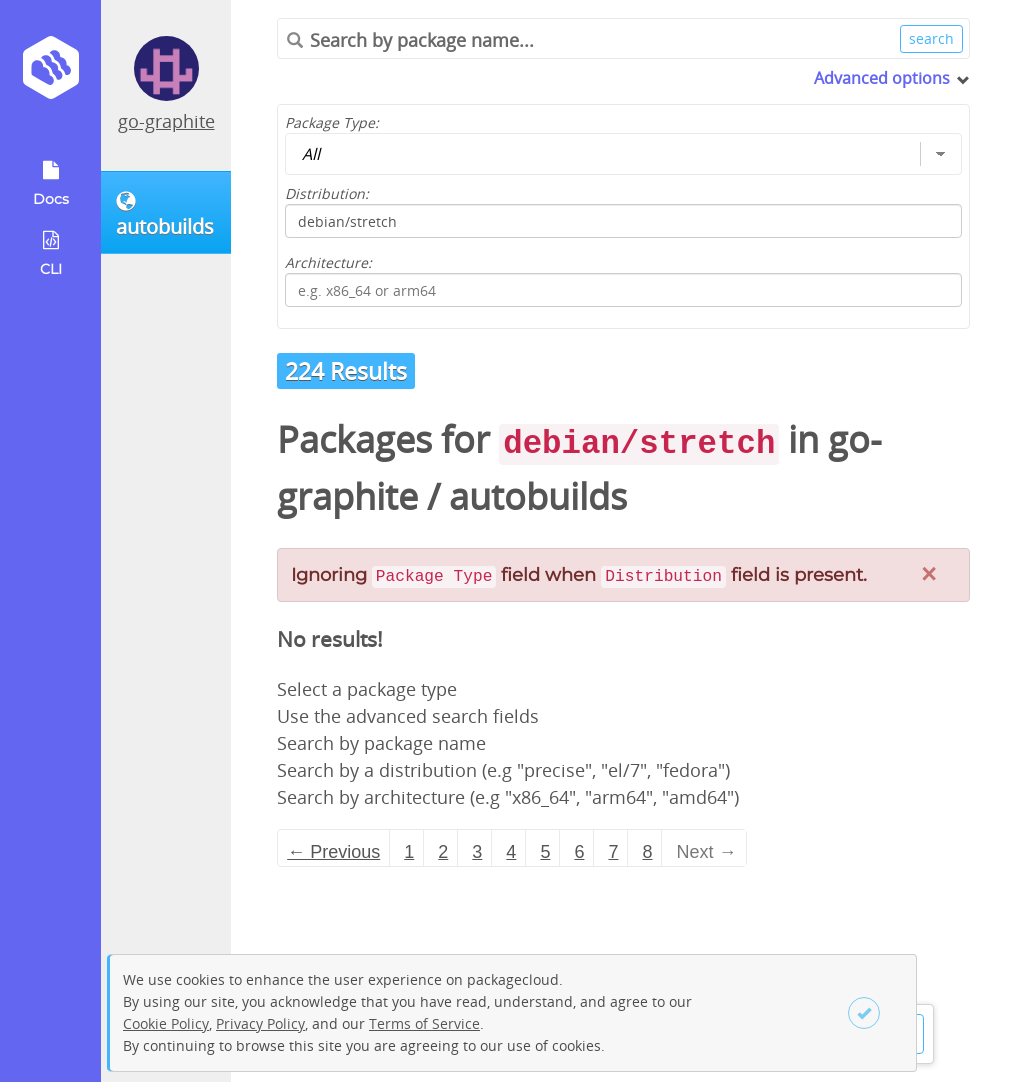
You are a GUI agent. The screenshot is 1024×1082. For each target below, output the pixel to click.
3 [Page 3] (477, 852)
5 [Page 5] (545, 852)
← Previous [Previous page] (333, 852)
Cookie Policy (166, 1023)
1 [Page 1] (409, 852)
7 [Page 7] (613, 852)
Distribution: (327, 193)
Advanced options (882, 78)
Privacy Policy (260, 1023)
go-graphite (166, 121)
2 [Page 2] (443, 852)
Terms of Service (424, 1023)
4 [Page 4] (511, 852)
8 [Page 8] (647, 852)
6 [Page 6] (579, 852)
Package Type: (332, 122)
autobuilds (538, 496)
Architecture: (328, 262)
